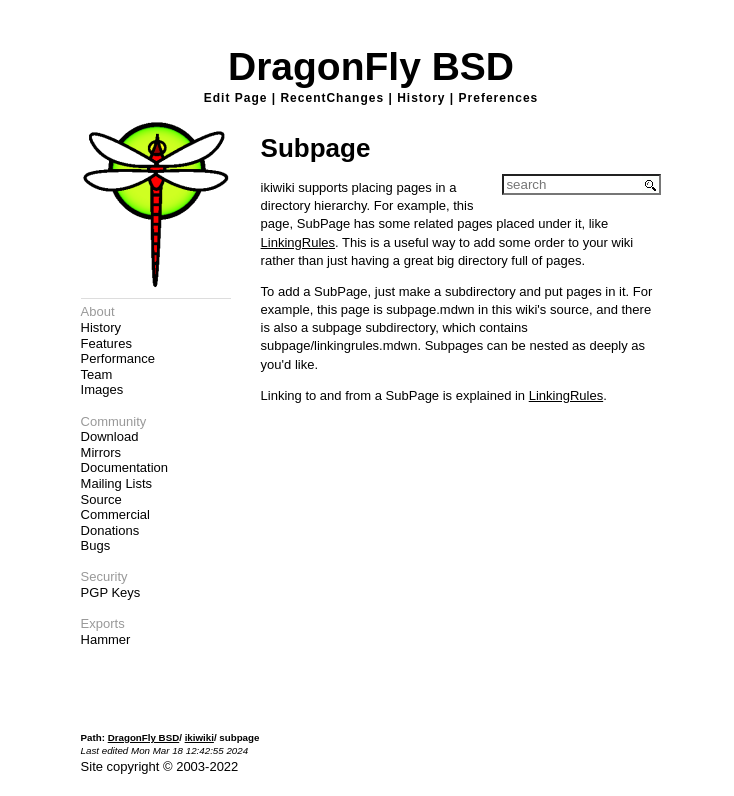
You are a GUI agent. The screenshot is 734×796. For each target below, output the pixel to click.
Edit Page (236, 98)
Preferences (499, 98)
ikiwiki (199, 737)
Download (110, 436)
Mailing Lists (117, 483)
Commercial (115, 514)
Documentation (124, 467)
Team (97, 374)
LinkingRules (298, 242)
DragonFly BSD (371, 66)
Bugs (96, 545)
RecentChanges (332, 98)
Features (106, 343)
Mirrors (101, 452)
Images (102, 389)
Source (101, 499)
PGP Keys (111, 592)
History (421, 98)
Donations (110, 530)
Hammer (106, 639)
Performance (118, 358)
